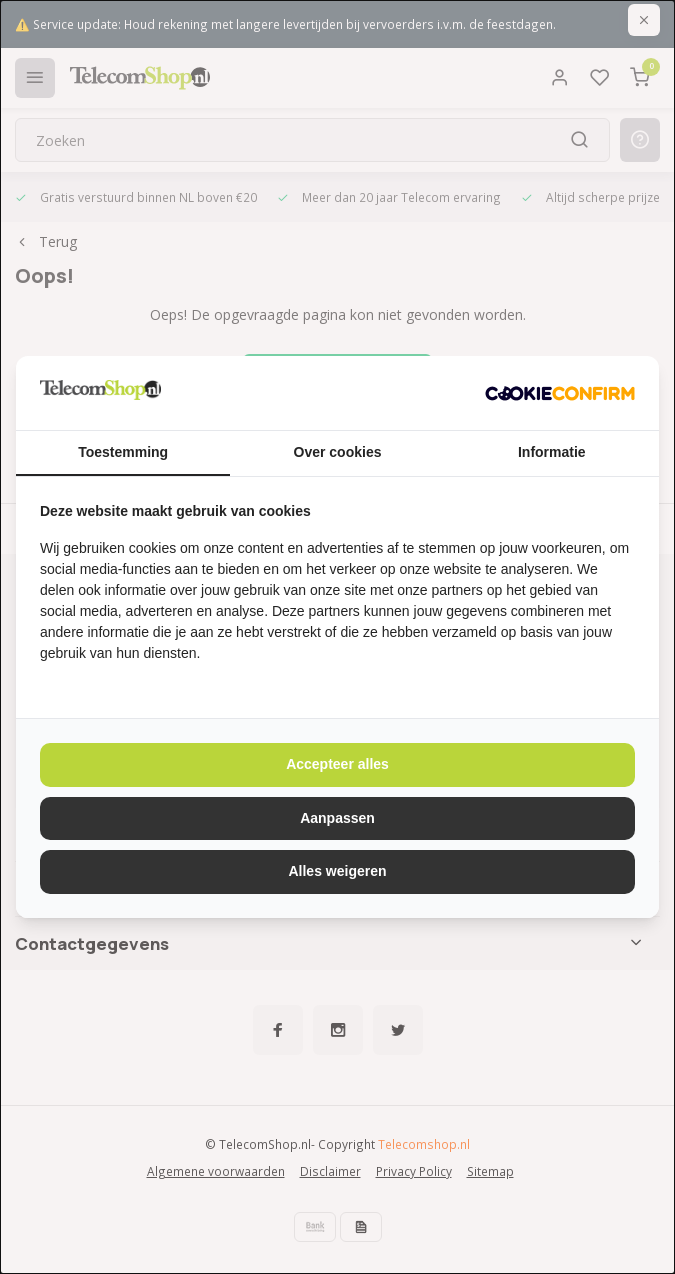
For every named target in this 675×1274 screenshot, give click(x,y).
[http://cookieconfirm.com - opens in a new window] (560, 393)
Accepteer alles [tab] (337, 764)
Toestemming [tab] (123, 452)
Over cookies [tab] (338, 452)
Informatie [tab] (552, 452)
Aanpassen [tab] (337, 818)
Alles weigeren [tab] (337, 871)
